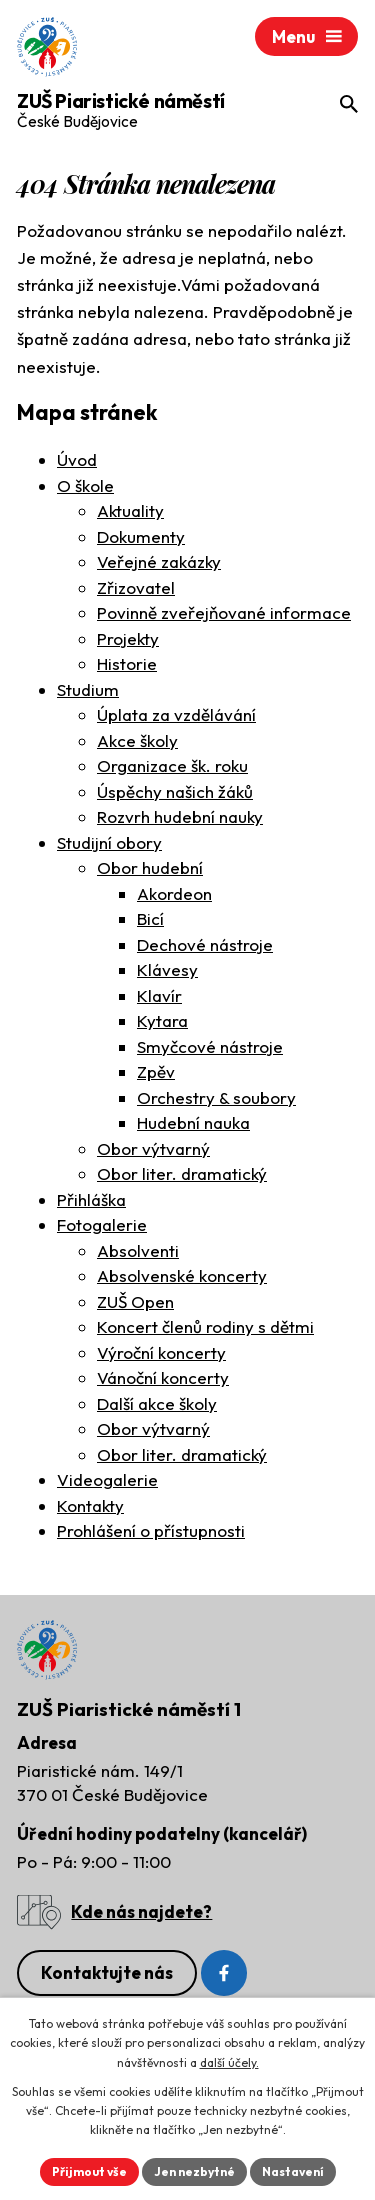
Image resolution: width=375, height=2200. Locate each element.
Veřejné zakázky (159, 561)
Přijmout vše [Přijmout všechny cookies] (89, 2171)
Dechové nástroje (205, 944)
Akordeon (174, 893)
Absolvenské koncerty (182, 1275)
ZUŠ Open (135, 1301)
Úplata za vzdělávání (176, 714)
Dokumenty (141, 536)
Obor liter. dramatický (182, 1173)
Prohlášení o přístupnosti (151, 1530)
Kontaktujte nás (107, 1972)
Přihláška (91, 1199)
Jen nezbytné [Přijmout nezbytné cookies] (194, 2171)
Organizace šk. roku (172, 765)
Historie (127, 663)
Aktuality (130, 510)
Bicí (150, 918)
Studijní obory (109, 842)
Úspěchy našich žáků (175, 791)
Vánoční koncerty (163, 1377)
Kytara (162, 1020)
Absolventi (138, 1250)
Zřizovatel (136, 587)
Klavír (159, 995)
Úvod (77, 459)
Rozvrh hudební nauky (180, 816)
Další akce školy (157, 1403)
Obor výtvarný (153, 1148)
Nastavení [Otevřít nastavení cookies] (293, 2171)
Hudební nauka (193, 1122)
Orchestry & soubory (216, 1097)
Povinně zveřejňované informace (224, 612)
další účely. (229, 2062)
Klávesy (167, 969)
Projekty (128, 638)
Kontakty (90, 1505)
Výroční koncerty (161, 1352)
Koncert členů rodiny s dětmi (205, 1326)
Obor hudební (150, 867)
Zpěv (156, 1071)
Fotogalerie (102, 1224)
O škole (85, 485)
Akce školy (137, 740)
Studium (88, 689)
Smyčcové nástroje (210, 1046)
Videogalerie (107, 1479)
